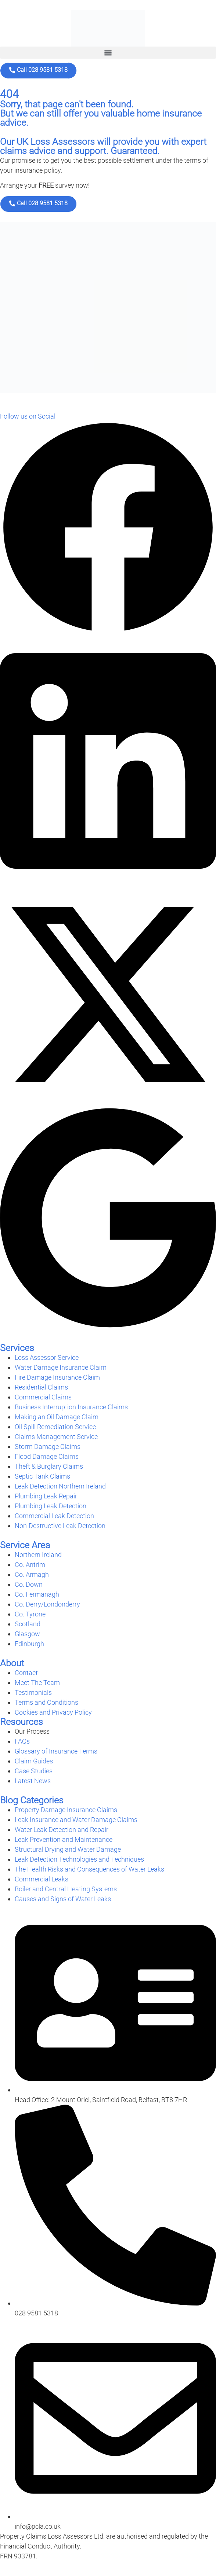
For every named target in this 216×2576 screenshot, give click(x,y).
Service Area (25, 1545)
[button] (108, 53)
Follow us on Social (27, 416)
